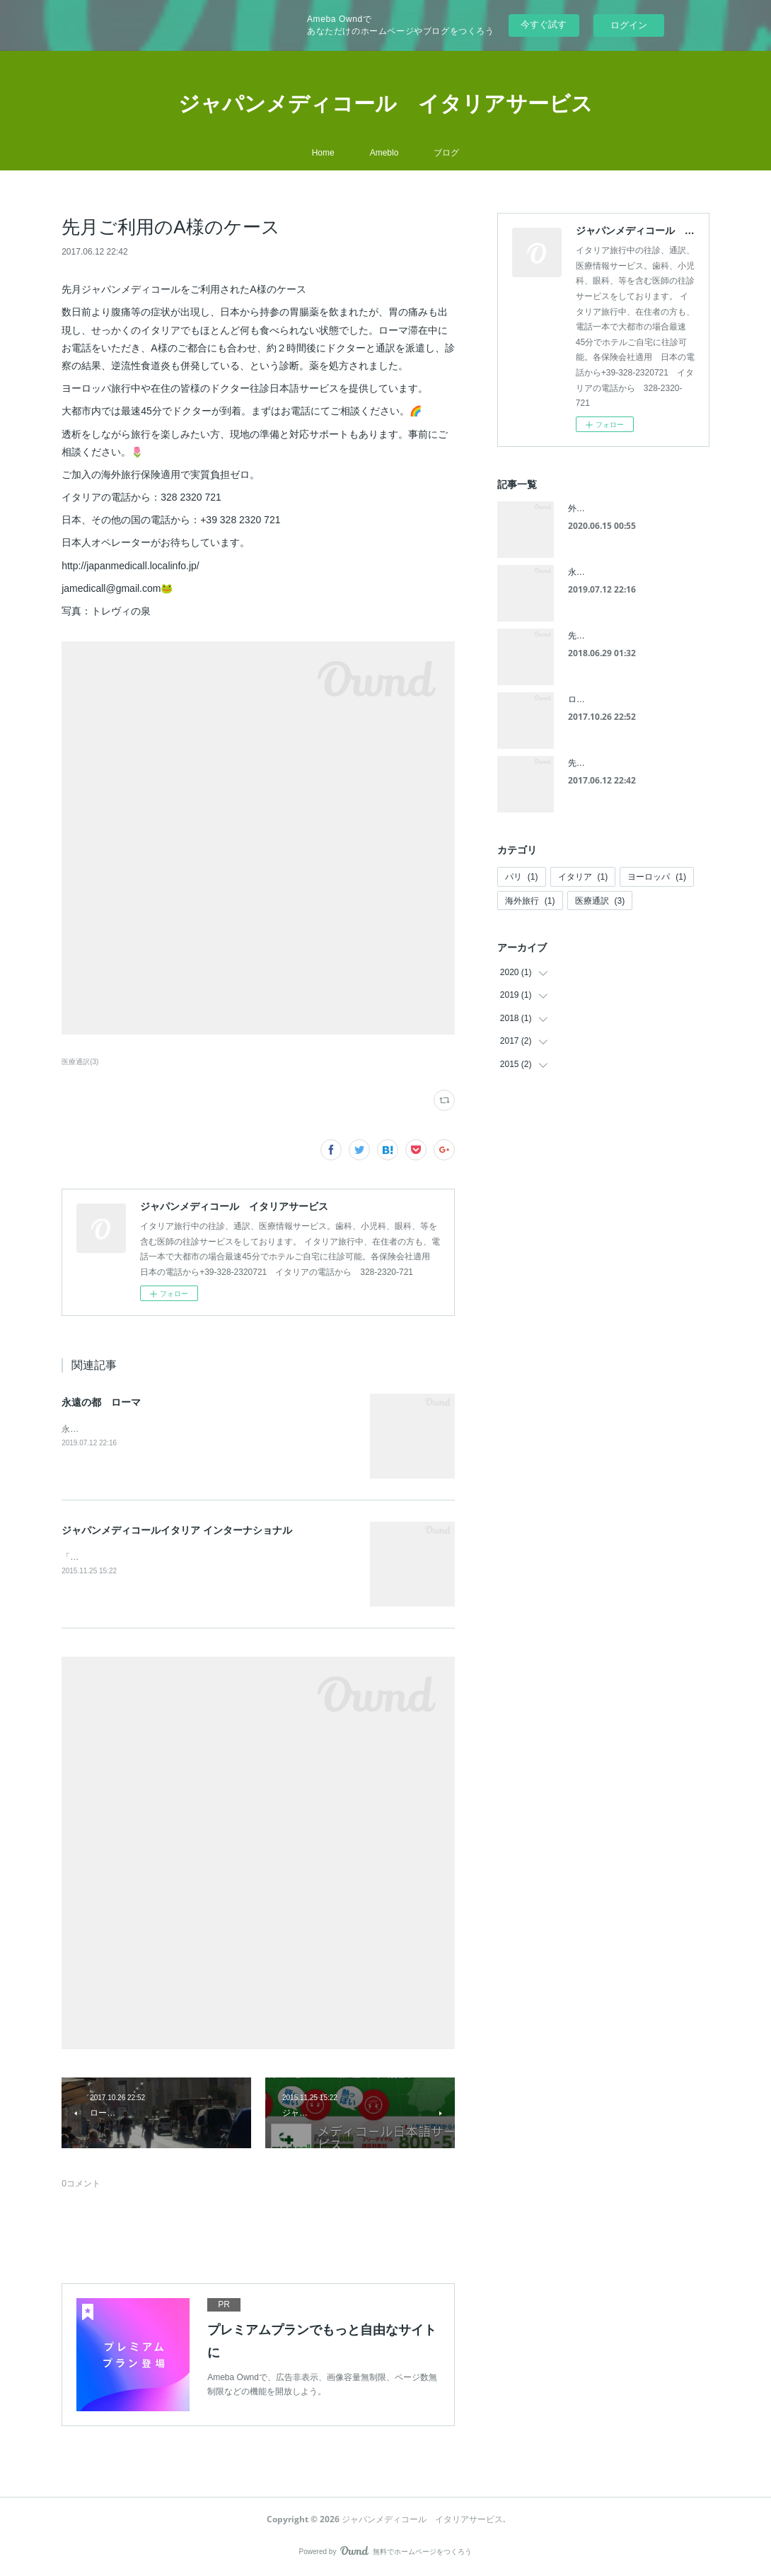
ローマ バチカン (602, 699)
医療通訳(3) (80, 1062)
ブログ (446, 153)
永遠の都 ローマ (101, 1402)
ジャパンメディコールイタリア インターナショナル (177, 1530)
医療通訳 (600, 901)
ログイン (628, 25)
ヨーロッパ (656, 877)
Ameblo (384, 153)
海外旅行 (530, 901)
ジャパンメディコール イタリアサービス (385, 102)
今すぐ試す (544, 24)
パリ (521, 877)
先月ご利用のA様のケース (617, 763)
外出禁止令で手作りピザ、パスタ (631, 508)
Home (323, 153)
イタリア (583, 877)
